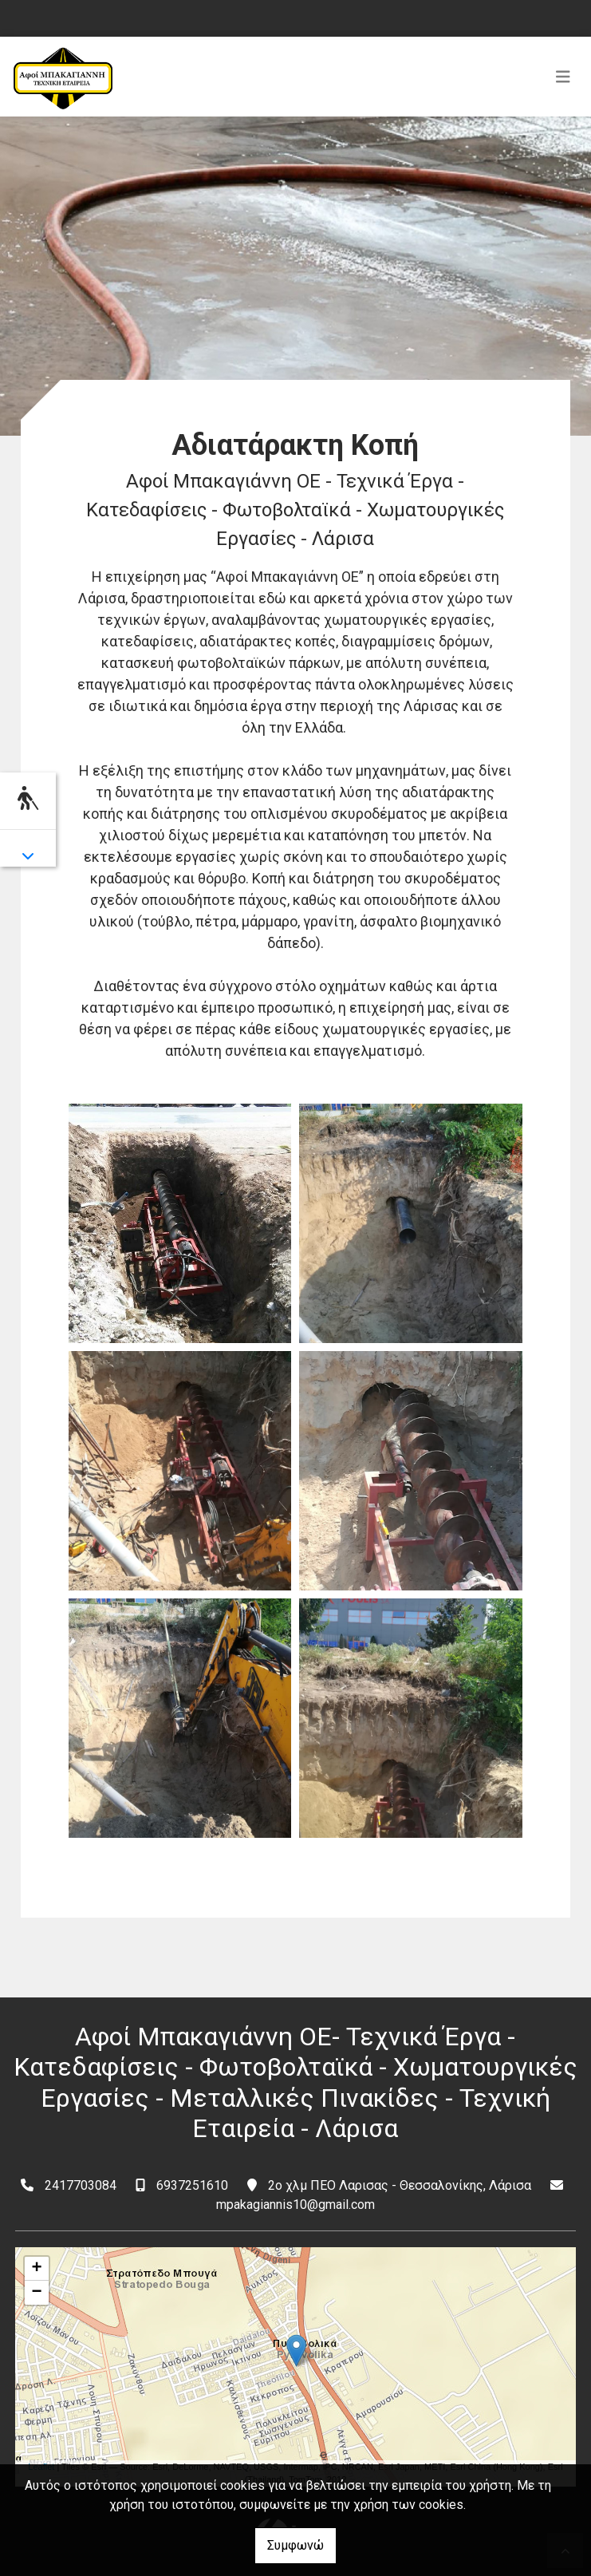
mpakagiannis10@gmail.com (295, 2204)
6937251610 (192, 2185)
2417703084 (80, 2185)
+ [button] (36, 2269)
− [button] (36, 2293)
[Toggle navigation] (563, 77)
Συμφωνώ (295, 2545)
